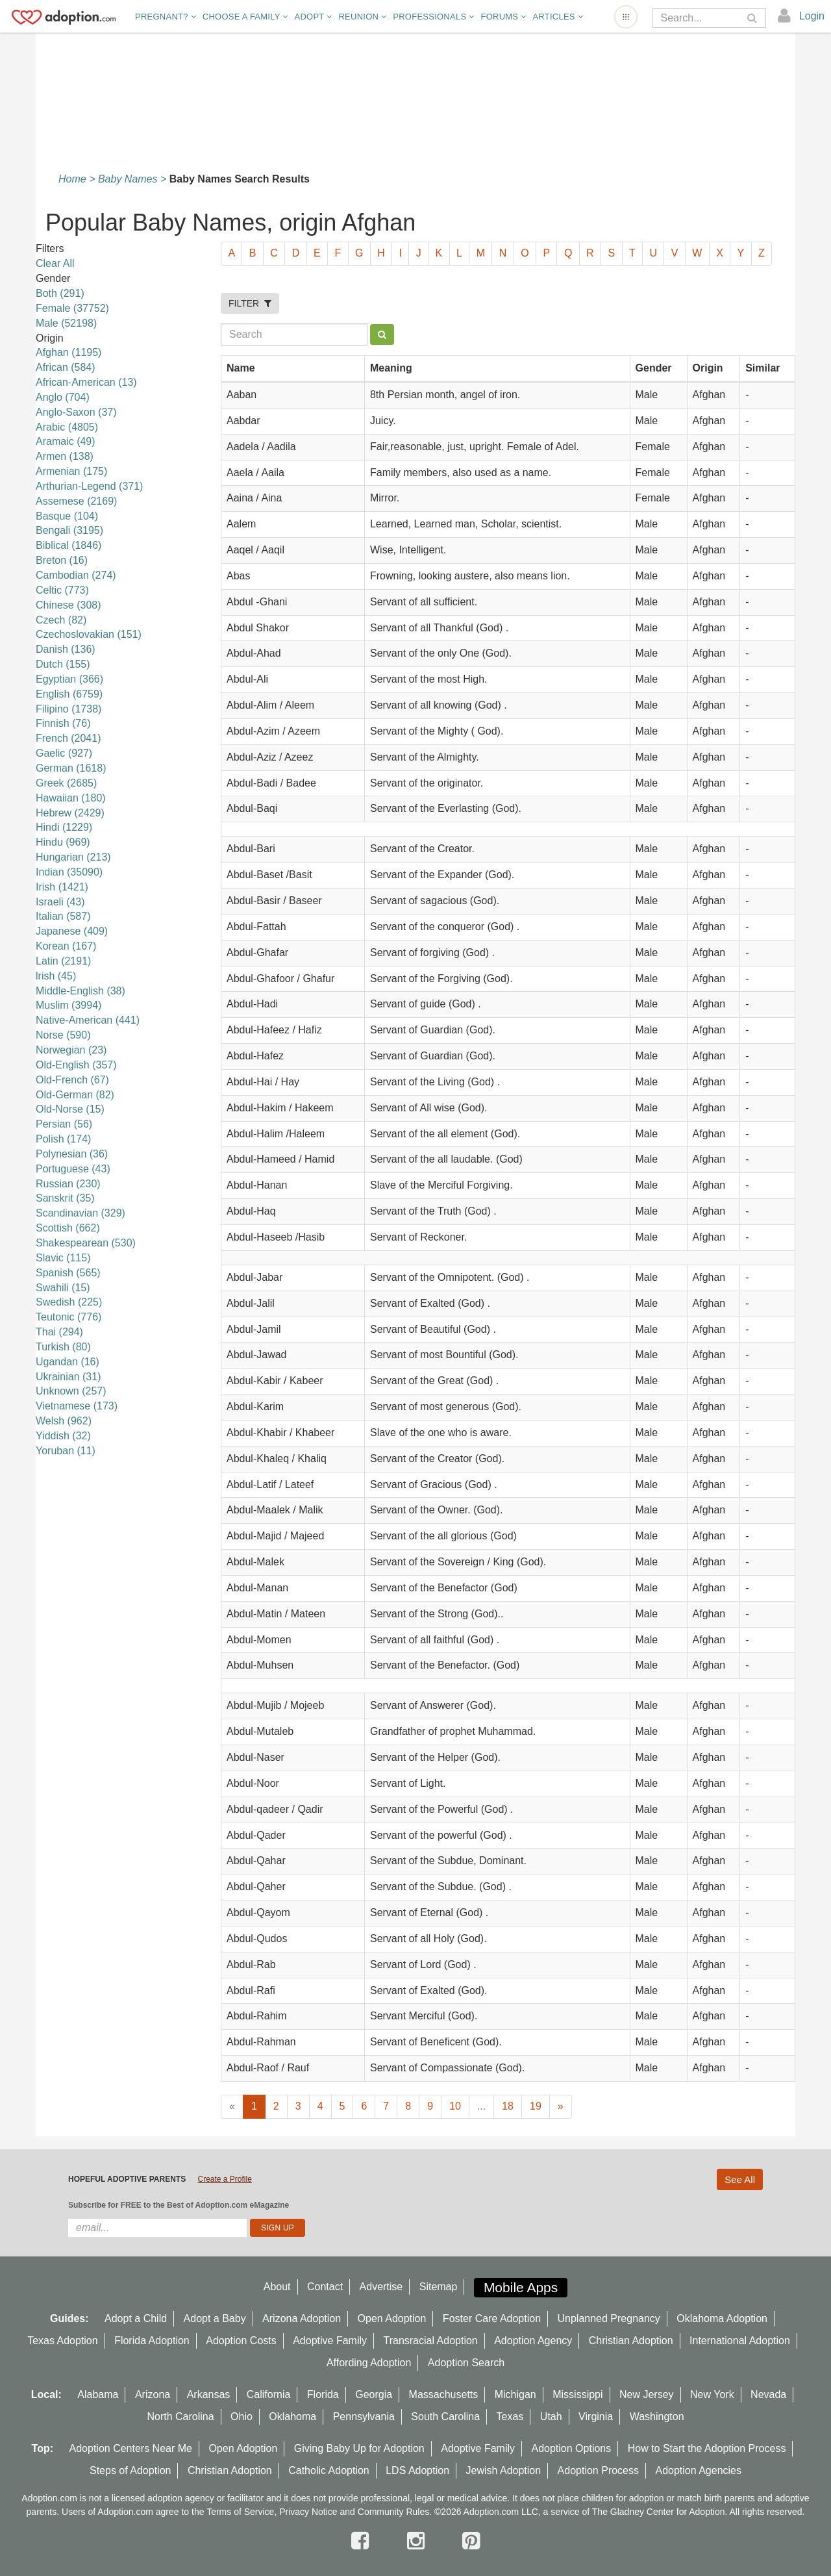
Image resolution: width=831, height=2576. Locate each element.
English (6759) (69, 694)
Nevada (768, 2394)
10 (455, 2106)
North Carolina (180, 2416)
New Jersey (646, 2394)
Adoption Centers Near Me (130, 2448)
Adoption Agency (533, 2340)
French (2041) (68, 738)
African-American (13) (86, 382)
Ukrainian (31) (68, 1376)
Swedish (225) (69, 1301)
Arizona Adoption (301, 2318)
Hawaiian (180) (71, 797)
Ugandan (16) (67, 1361)
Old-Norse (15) (70, 1109)
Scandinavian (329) (80, 1213)
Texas (510, 2416)
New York (712, 2394)
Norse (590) (63, 1035)
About (277, 2286)
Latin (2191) (63, 960)
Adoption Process (598, 2470)
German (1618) (71, 768)
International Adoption (739, 2340)
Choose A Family (245, 16)
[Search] (700, 18)
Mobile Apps (521, 2287)
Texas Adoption (62, 2340)
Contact (325, 2286)
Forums (503, 16)
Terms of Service (240, 2512)
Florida (323, 2394)
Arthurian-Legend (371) (89, 486)
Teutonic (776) (68, 1316)
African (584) (65, 367)
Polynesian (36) (72, 1153)
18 (508, 2106)
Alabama (97, 2394)
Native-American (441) (88, 1020)
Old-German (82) (75, 1094)
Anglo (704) (63, 397)
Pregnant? (165, 16)
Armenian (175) (71, 471)
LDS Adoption (417, 2470)
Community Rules (393, 2512)
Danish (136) (65, 649)
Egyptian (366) (69, 679)
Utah (551, 2416)
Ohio (241, 2416)
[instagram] (418, 2541)
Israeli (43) (60, 901)
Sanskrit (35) (65, 1198)
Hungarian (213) (73, 857)
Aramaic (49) (65, 441)
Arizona (152, 2394)
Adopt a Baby (215, 2318)
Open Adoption (392, 2318)
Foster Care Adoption (492, 2318)
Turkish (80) (63, 1346)
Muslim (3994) (68, 1005)
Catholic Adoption (328, 2470)
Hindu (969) (63, 842)
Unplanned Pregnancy (609, 2318)
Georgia (373, 2394)
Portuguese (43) (73, 1168)
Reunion (362, 16)
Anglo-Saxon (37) (76, 412)
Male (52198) (66, 323)
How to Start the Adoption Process (707, 2448)
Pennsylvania (364, 2416)
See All (740, 2179)
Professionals (433, 16)
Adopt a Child (136, 2318)
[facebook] (363, 2541)
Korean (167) (66, 946)
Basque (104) (67, 516)
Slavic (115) (63, 1257)
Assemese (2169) (76, 501)
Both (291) (60, 293)
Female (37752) (72, 308)
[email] (157, 2228)
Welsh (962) (64, 1420)
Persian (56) (64, 1124)
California (269, 2394)
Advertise (381, 2286)
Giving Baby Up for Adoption (359, 2448)
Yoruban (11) (65, 1450)
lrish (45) (56, 975)
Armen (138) (64, 456)
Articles (557, 16)
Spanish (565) (68, 1272)
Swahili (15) (63, 1287)
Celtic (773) (62, 590)
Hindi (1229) (64, 827)
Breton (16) (62, 560)
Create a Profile (224, 2179)
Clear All (55, 263)
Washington (657, 2416)
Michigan (515, 2394)
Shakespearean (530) (86, 1242)
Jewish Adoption (503, 2470)
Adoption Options (572, 2448)
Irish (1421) (62, 886)
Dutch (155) (63, 664)
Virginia (595, 2416)
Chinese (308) (68, 605)
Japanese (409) (72, 931)
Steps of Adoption (130, 2470)
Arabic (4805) (67, 427)
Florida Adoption (152, 2340)
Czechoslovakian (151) (89, 634)
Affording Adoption (369, 2362)
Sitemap (438, 2286)
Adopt (313, 16)
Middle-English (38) (80, 990)
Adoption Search (466, 2362)
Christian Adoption (631, 2340)
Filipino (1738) (68, 708)
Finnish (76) (63, 723)
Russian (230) (68, 1183)
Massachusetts (443, 2394)
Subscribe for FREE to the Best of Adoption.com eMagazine (178, 2205)
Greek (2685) (66, 783)
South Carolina (445, 2416)
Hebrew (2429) (70, 812)
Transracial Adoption (430, 2340)
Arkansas (208, 2394)
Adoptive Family (330, 2340)
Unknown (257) (71, 1390)
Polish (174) (63, 1138)
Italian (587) (63, 916)
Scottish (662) (68, 1227)
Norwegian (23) (71, 1049)
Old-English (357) (76, 1064)
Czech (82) (61, 619)
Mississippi (577, 2394)
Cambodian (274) (76, 575)
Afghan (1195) (68, 352)
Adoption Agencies (698, 2470)
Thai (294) (59, 1331)
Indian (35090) (69, 872)
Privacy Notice (308, 2512)
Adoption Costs (241, 2340)
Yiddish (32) (63, 1435)
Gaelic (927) (64, 753)
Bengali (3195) (69, 530)
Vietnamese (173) (77, 1405)
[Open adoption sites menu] (626, 17)
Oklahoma (292, 2416)
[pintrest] (471, 2541)
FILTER (250, 303)
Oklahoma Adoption (721, 2318)
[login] (801, 16)
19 (535, 2106)
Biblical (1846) (68, 545)
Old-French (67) (72, 1079)
